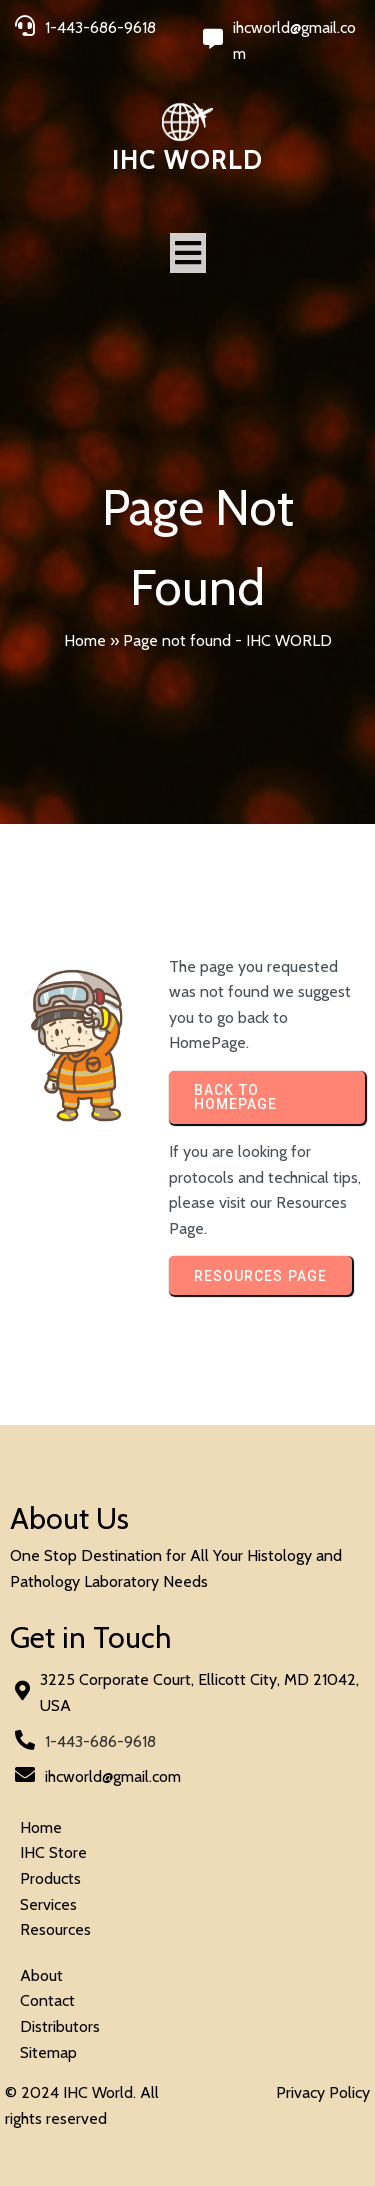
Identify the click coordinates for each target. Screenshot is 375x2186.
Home (85, 640)
